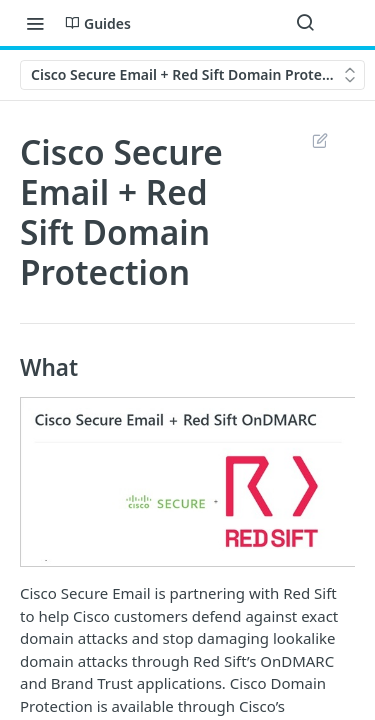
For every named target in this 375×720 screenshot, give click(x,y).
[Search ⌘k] (305, 23)
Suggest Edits (319, 140)
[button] (187, 482)
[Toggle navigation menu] (35, 23)
